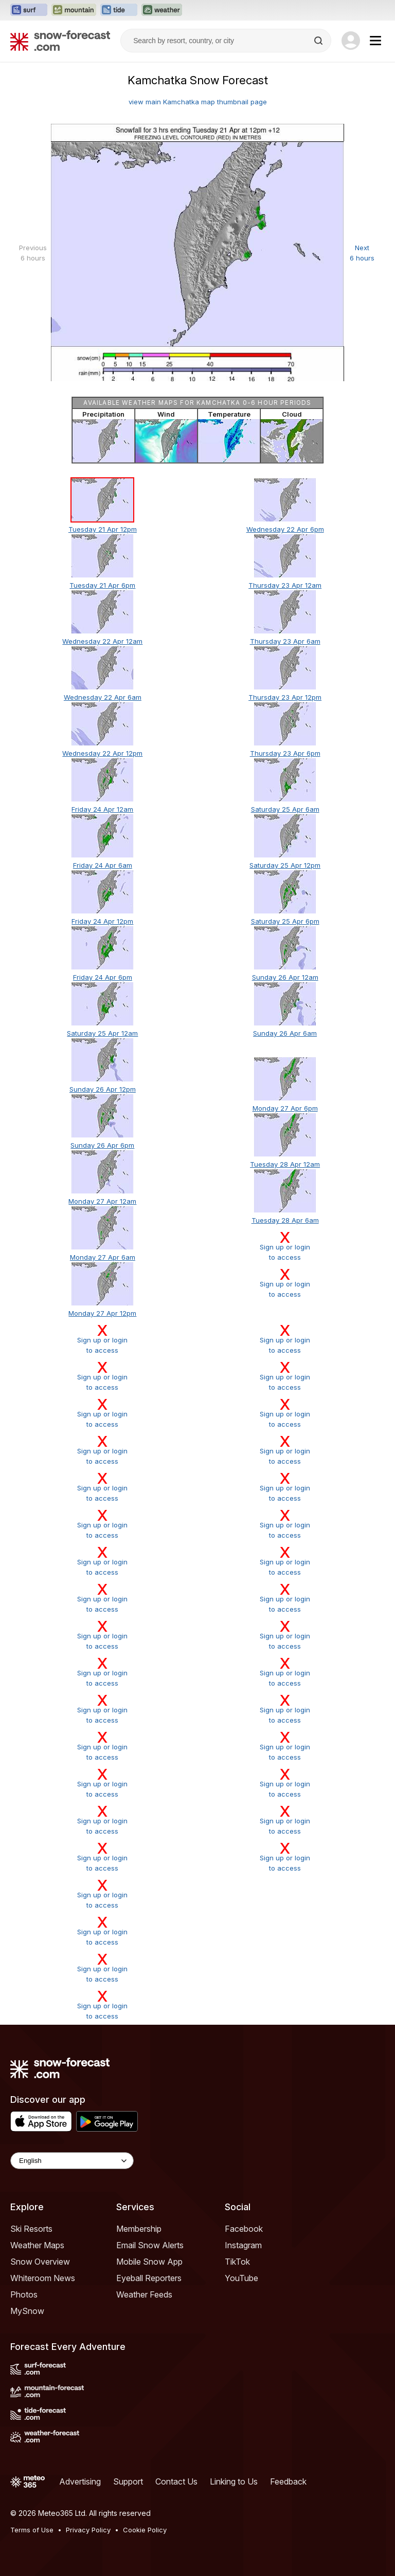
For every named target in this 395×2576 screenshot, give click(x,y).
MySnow (27, 2311)
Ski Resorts (31, 2229)
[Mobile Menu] (375, 40)
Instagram (243, 2245)
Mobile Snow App (149, 2261)
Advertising (80, 2481)
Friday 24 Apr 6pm (102, 977)
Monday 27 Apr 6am (102, 1257)
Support (128, 2481)
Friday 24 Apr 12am (102, 809)
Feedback (288, 2481)
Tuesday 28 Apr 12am (285, 1164)
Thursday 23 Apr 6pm (285, 753)
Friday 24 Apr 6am (102, 865)
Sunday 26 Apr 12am (285, 977)
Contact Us (176, 2481)
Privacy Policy (88, 2530)
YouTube (241, 2278)
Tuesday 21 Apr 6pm (102, 585)
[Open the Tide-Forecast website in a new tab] (118, 10)
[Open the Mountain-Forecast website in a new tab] (73, 10)
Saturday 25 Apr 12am (102, 1033)
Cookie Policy (145, 2530)
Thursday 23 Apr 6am (285, 641)
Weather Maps (37, 2245)
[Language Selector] (72, 2160)
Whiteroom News (42, 2278)
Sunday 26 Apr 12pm (102, 1089)
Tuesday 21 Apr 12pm (102, 529)
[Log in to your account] (351, 40)
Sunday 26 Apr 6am (285, 1033)
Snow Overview (40, 2261)
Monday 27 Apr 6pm (285, 1108)
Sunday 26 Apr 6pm (102, 1145)
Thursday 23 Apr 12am (284, 585)
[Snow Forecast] (60, 40)
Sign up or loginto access (285, 1245)
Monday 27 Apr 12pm (102, 1313)
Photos (24, 2294)
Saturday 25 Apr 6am (285, 809)
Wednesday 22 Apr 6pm (285, 529)
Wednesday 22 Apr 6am (102, 697)
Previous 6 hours (33, 253)
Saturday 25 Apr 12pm (284, 865)
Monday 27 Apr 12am (102, 1201)
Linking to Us (234, 2481)
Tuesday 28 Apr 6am (285, 1220)
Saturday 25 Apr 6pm (285, 921)
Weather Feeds (144, 2294)
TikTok (237, 2261)
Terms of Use (31, 2530)
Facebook (244, 2229)
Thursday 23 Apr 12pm (284, 697)
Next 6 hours (362, 253)
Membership (138, 2229)
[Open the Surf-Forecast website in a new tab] (28, 10)
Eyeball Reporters (149, 2278)
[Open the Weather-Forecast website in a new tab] (161, 10)
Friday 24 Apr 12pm (102, 921)
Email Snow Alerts (150, 2245)
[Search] (319, 40)
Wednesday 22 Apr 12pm (102, 753)
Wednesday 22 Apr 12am (102, 641)
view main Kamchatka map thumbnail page (198, 102)
